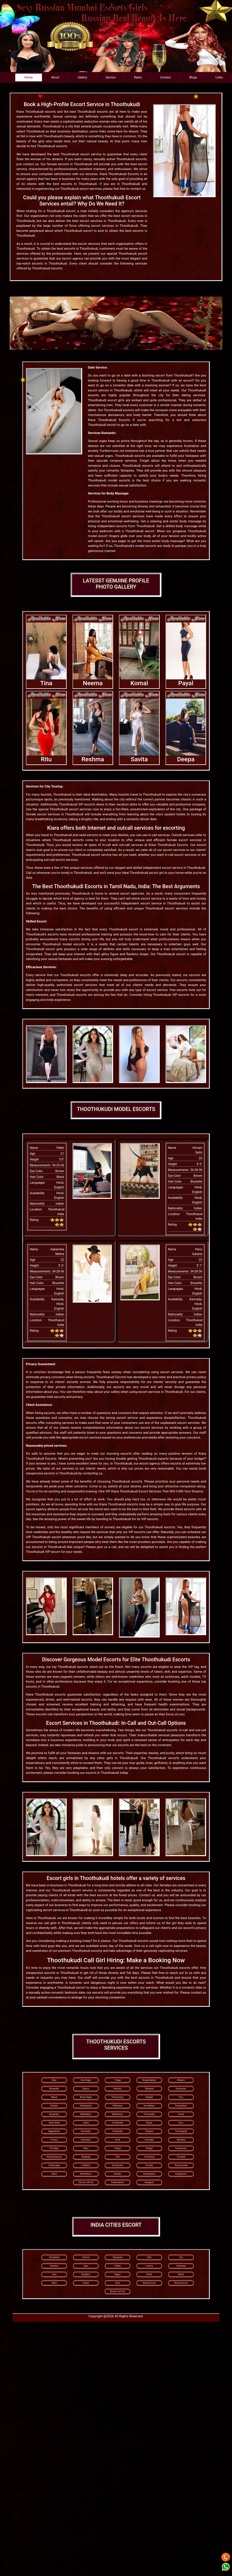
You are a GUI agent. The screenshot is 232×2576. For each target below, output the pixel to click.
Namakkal (181, 2140)
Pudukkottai (118, 2131)
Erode (117, 2140)
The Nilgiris (54, 2148)
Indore (54, 2283)
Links (219, 77)
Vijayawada (118, 2257)
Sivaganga (85, 2157)
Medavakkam (85, 2174)
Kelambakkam (149, 2174)
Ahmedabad (54, 2257)
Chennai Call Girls (86, 2182)
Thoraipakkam (181, 2106)
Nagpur (117, 2274)
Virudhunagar (54, 2165)
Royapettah (54, 2089)
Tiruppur (117, 2148)
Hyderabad (181, 2266)
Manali (181, 2274)
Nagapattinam (54, 2131)
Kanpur (86, 2283)
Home (28, 77)
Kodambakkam (117, 2182)
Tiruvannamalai (181, 2165)
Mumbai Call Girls (117, 2291)
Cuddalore (85, 2165)
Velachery (117, 2089)
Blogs (193, 77)
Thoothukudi (149, 2157)
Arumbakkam (149, 2106)
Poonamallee (149, 2114)
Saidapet (149, 2097)
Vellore (54, 2174)
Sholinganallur (86, 2106)
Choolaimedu (117, 2123)
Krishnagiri (149, 2140)
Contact (165, 77)
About (55, 77)
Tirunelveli (181, 2157)
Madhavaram (117, 2114)
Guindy (181, 2114)
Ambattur (118, 2174)
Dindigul (149, 2148)
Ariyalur (149, 2123)
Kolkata (117, 2266)
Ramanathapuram (54, 2157)
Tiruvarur (54, 2140)
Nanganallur (54, 2114)
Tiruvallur (149, 2165)
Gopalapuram (181, 2174)
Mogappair (149, 2182)
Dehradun (54, 2266)
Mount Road (54, 2123)
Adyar (54, 2080)
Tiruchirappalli (181, 2131)
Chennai (85, 2257)
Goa (181, 2257)
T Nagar (117, 2080)
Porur (181, 2097)
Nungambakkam (149, 2080)
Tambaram (149, 2089)
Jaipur (85, 2266)
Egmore (86, 2089)
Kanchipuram (117, 2165)
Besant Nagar (86, 2097)
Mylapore (181, 2080)
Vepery (86, 2123)
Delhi (149, 2257)
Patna (117, 2283)
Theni (117, 2157)
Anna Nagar (86, 2080)
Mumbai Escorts (181, 2283)
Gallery (82, 77)
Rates (138, 77)
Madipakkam (85, 2114)
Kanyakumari (181, 2148)
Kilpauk (54, 2097)
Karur (181, 2123)
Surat (54, 2274)
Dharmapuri (86, 2140)
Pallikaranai (118, 2106)
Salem (86, 2148)
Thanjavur (149, 2131)
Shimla (149, 2274)
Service (111, 77)
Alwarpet (54, 2106)
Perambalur (86, 2131)
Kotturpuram (181, 2089)
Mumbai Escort (149, 2283)
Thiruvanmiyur (117, 2097)
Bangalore (85, 2274)
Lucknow (149, 2266)
